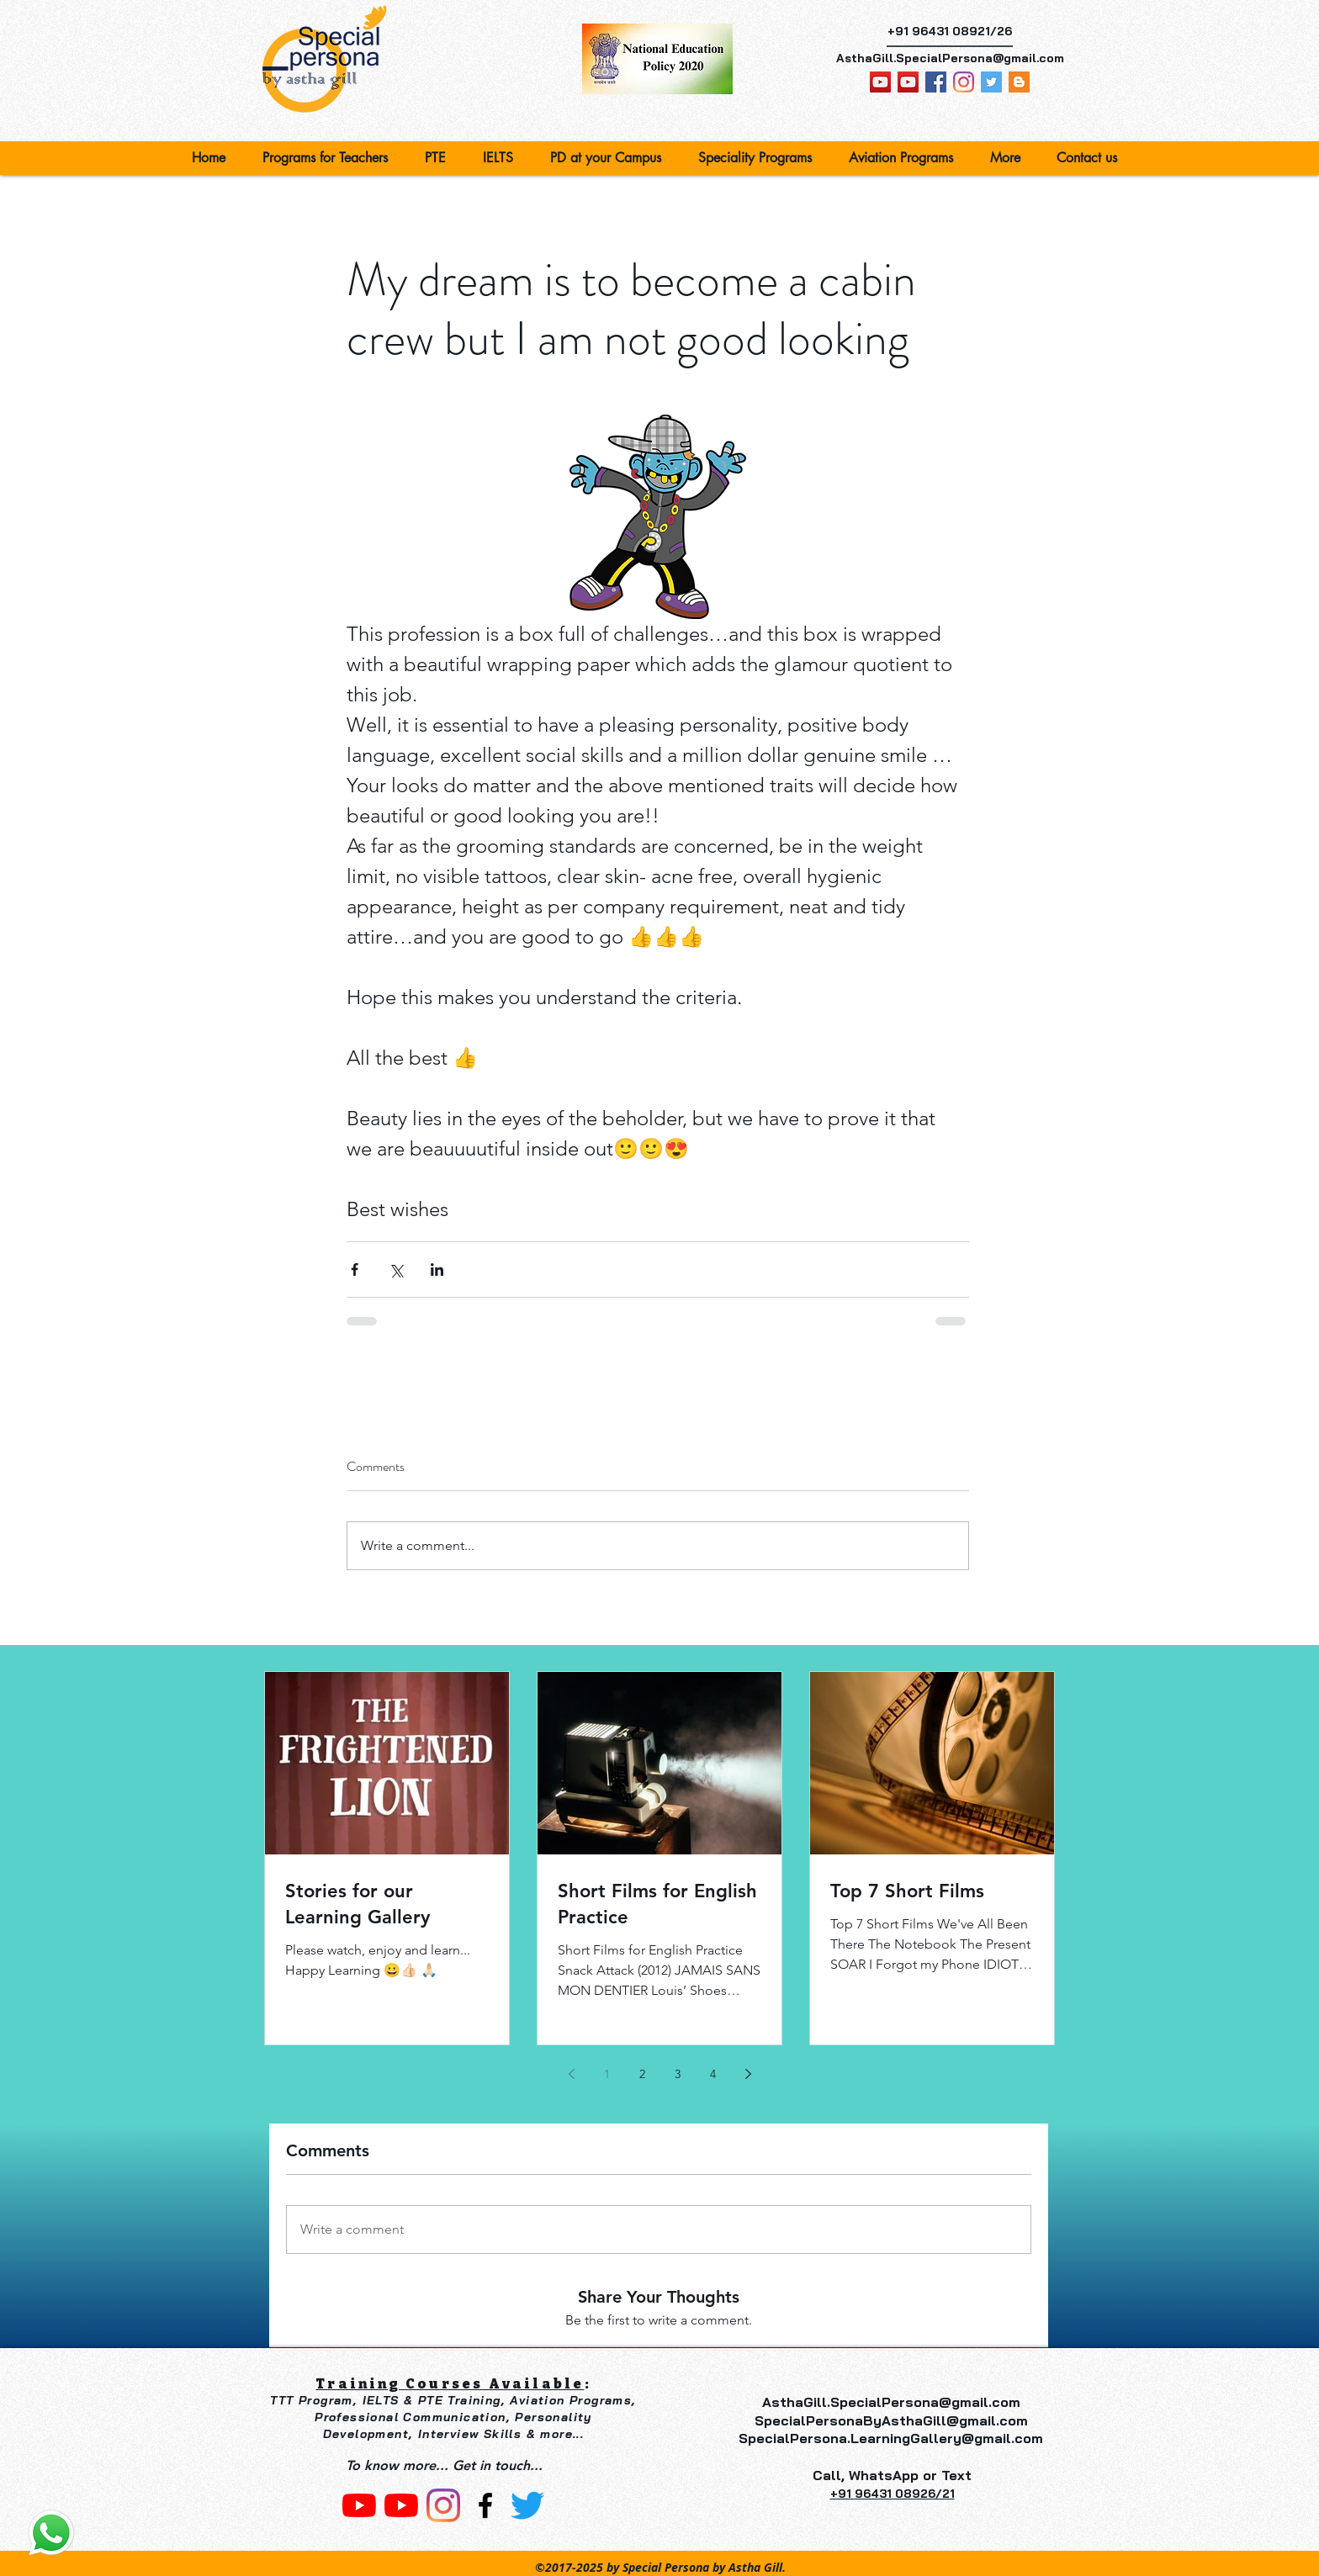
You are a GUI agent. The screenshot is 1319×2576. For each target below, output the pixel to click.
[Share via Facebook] (355, 1269)
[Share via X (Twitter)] (396, 1269)
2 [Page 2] (642, 2073)
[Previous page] (571, 2074)
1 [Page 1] (607, 2073)
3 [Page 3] (678, 2073)
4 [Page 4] (713, 2073)
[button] (331, 158)
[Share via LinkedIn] (437, 1269)
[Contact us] (51, 2533)
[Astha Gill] (908, 82)
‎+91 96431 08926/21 (892, 2493)
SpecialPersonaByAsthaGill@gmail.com (891, 2420)
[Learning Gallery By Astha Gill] (880, 82)
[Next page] (748, 2074)
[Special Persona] (963, 82)
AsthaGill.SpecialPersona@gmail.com (950, 58)
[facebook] (935, 82)
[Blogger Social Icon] (1019, 82)
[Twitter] (527, 2505)
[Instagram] (443, 2505)
